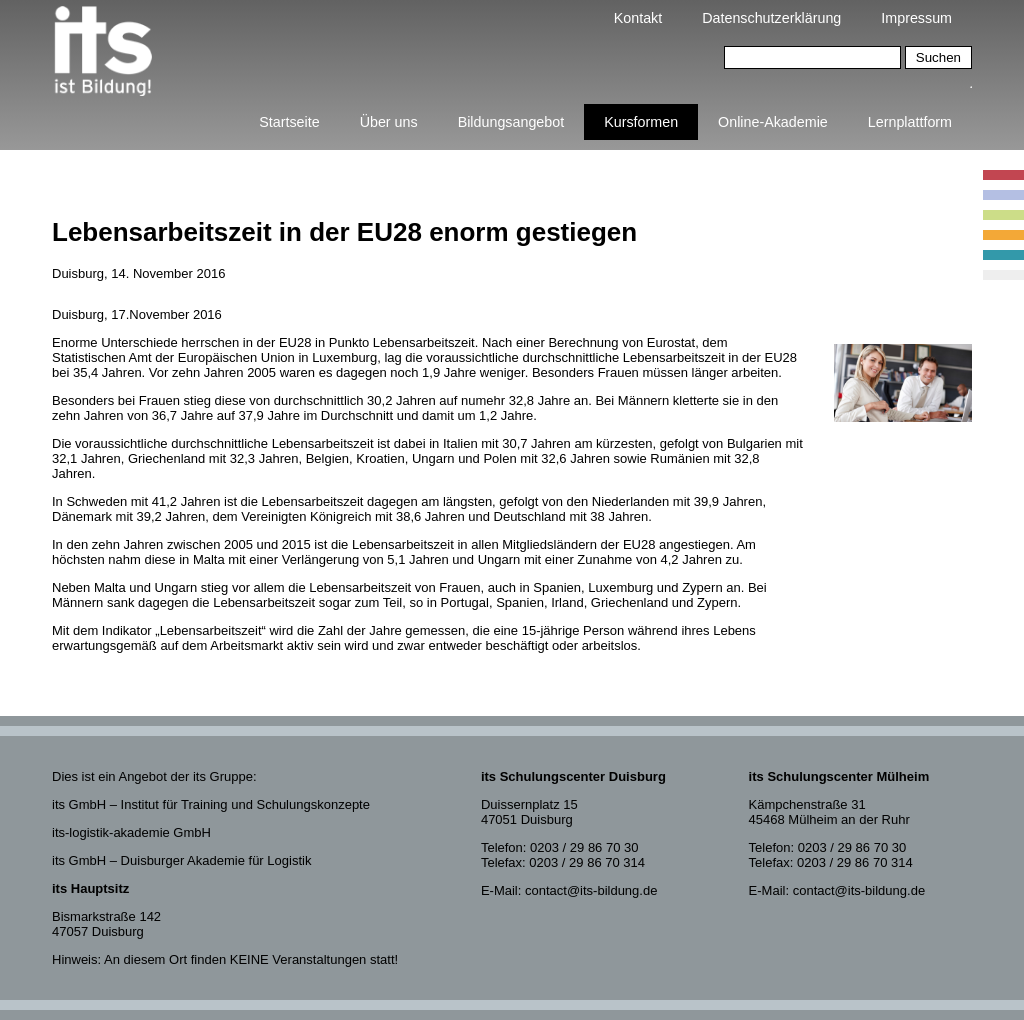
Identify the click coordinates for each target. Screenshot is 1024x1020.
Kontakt (638, 18)
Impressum (916, 18)
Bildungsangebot (511, 122)
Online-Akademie (773, 122)
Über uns (389, 122)
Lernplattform (910, 122)
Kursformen (641, 122)
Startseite (289, 122)
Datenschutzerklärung (771, 18)
